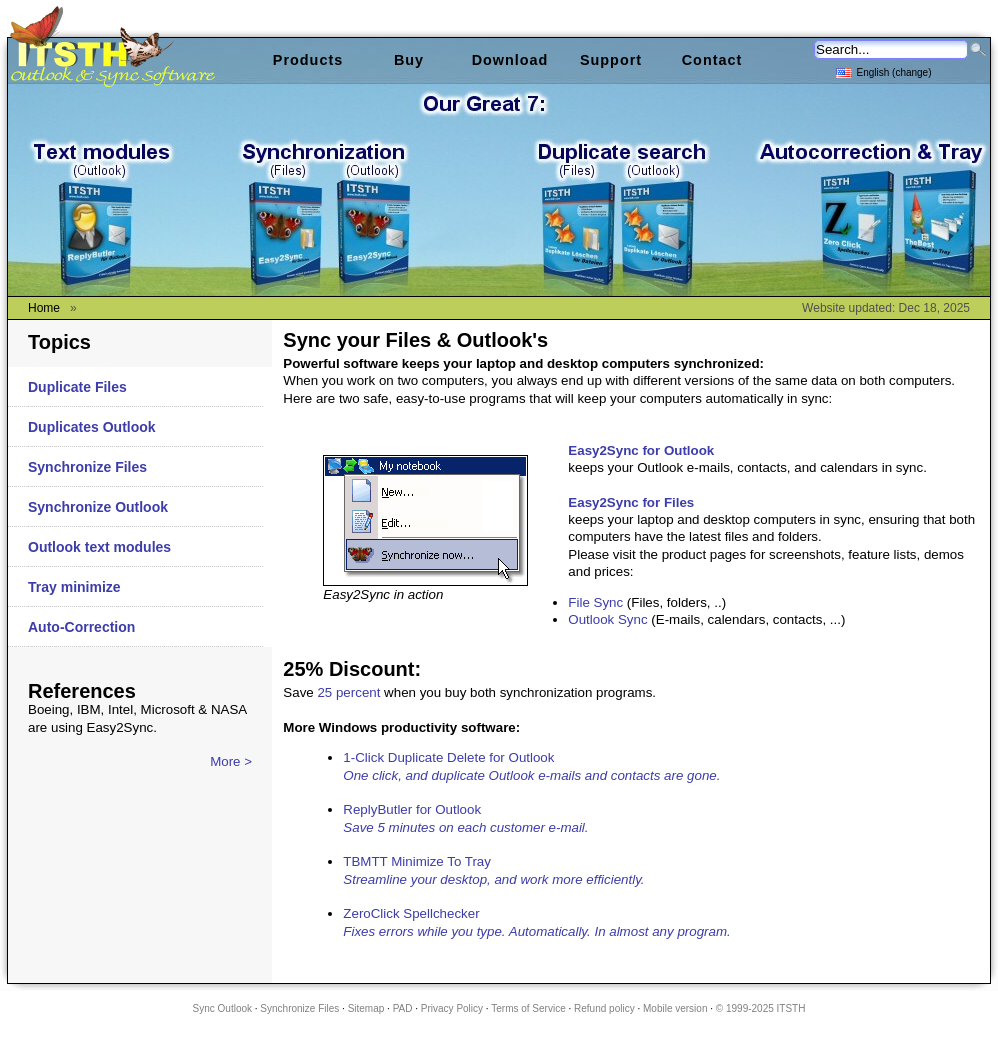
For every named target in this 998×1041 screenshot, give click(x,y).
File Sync (595, 602)
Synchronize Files (87, 467)
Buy (409, 60)
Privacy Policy (452, 1008)
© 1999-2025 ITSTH (761, 1008)
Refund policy (604, 1008)
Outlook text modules (99, 547)
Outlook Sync (607, 619)
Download (510, 60)
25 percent (348, 692)
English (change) (883, 71)
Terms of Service (528, 1008)
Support (611, 60)
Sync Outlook (222, 1008)
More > (231, 761)
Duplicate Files (77, 387)
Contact (712, 60)
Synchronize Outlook (98, 507)
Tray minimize (74, 587)
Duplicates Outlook (92, 427)
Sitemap (366, 1008)
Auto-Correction (81, 627)
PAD (403, 1008)
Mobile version (675, 1008)
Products (308, 60)
